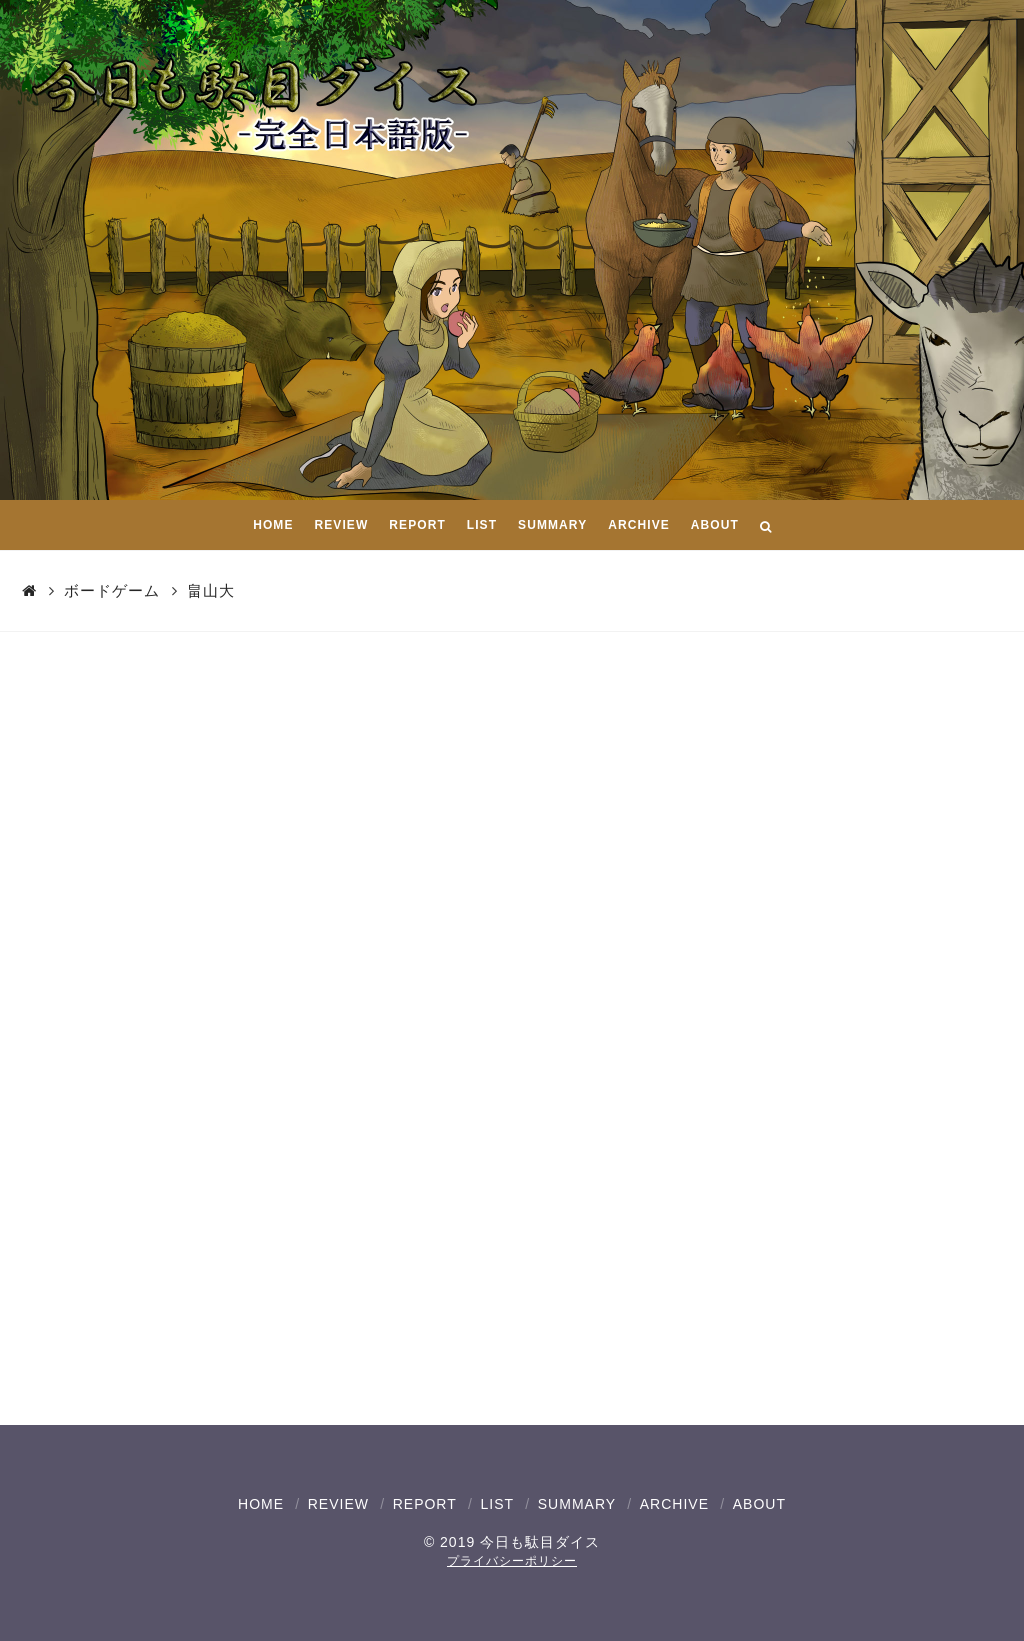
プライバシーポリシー (512, 1561)
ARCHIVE (674, 1504)
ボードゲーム (112, 590)
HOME (261, 1504)
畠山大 (211, 590)
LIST (497, 1504)
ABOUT (759, 1504)
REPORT (425, 1504)
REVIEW (338, 1504)
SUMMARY (577, 1504)
